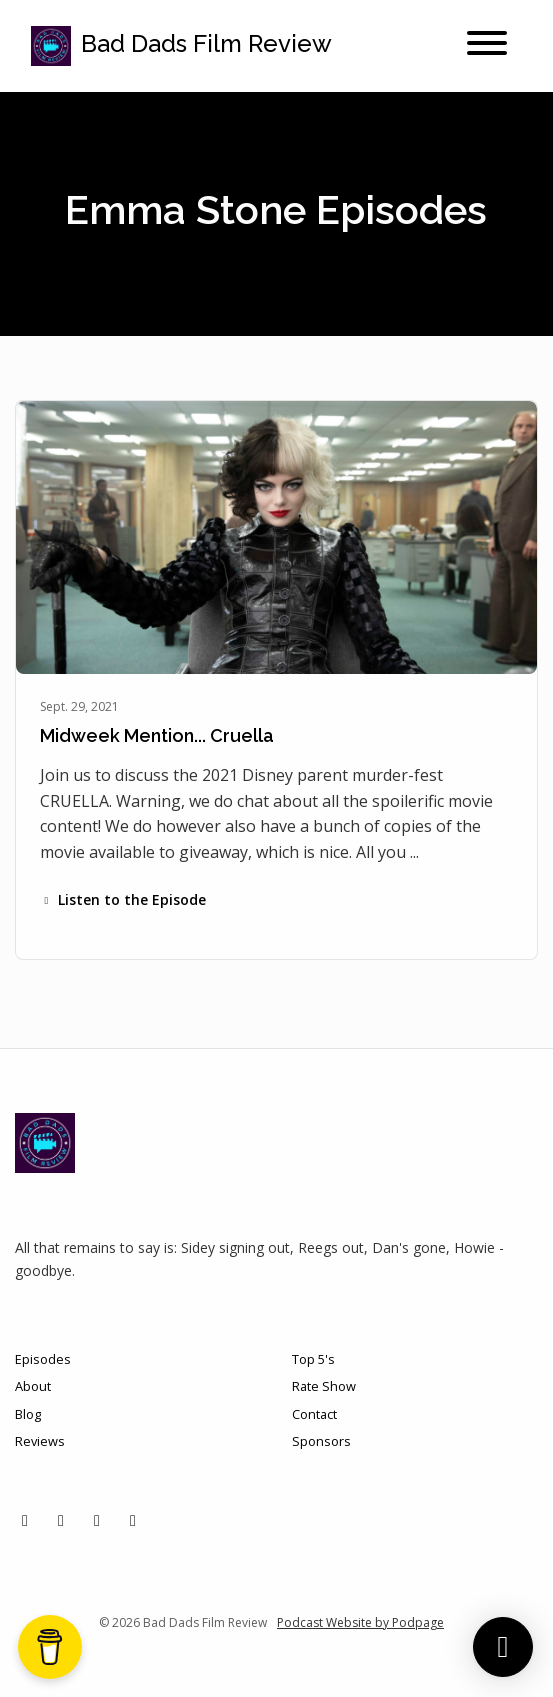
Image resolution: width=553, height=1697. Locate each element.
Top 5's (313, 1359)
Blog (28, 1414)
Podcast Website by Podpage (360, 1622)
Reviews (40, 1441)
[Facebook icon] (97, 1520)
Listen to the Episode (123, 899)
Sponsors (321, 1441)
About (33, 1386)
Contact (314, 1414)
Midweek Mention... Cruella (157, 735)
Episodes (43, 1359)
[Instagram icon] (61, 1520)
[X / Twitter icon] (25, 1520)
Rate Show (324, 1386)
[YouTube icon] (133, 1520)
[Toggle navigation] (487, 46)
